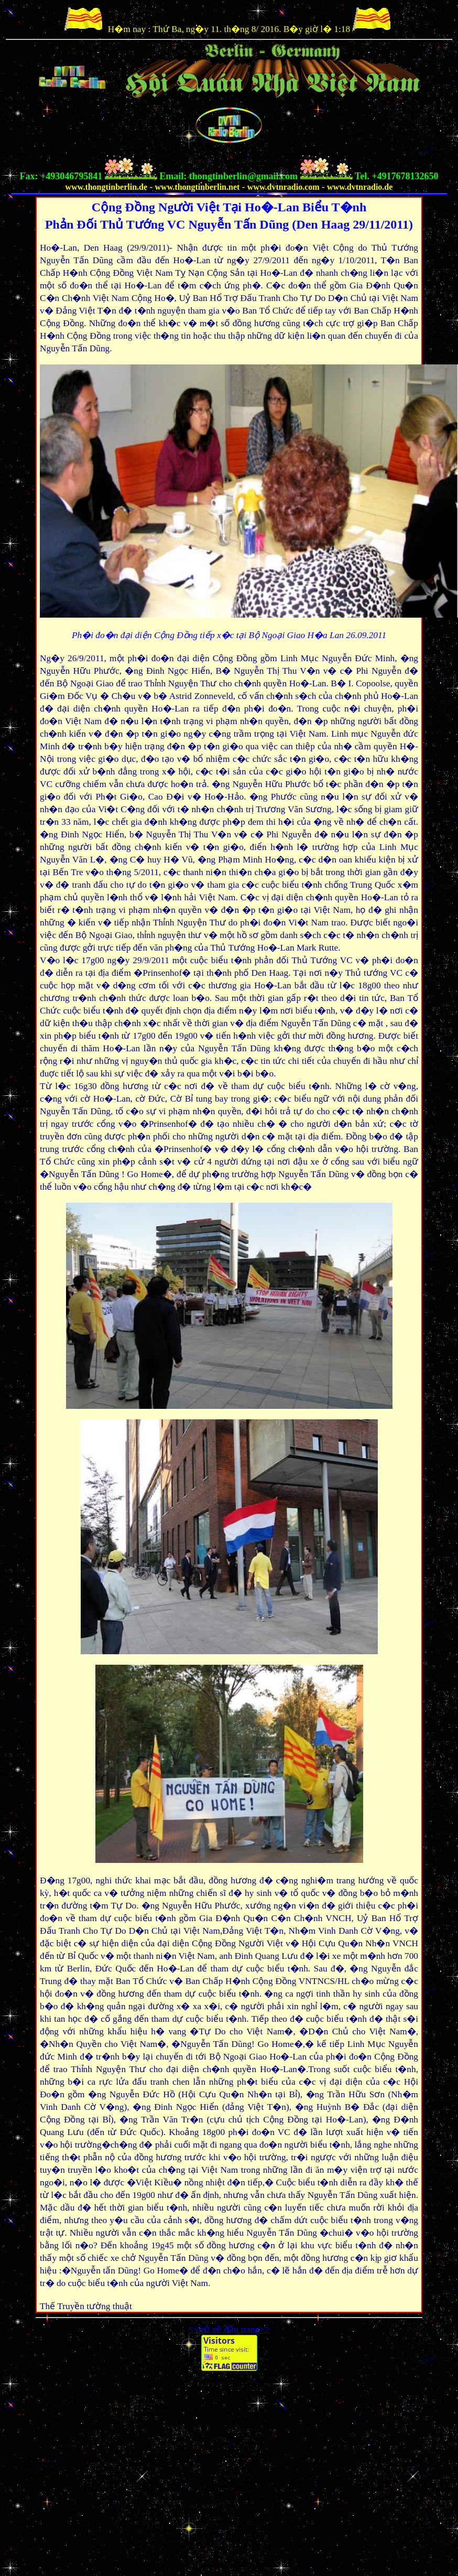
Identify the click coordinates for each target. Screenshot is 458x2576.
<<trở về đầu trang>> (228, 2329)
